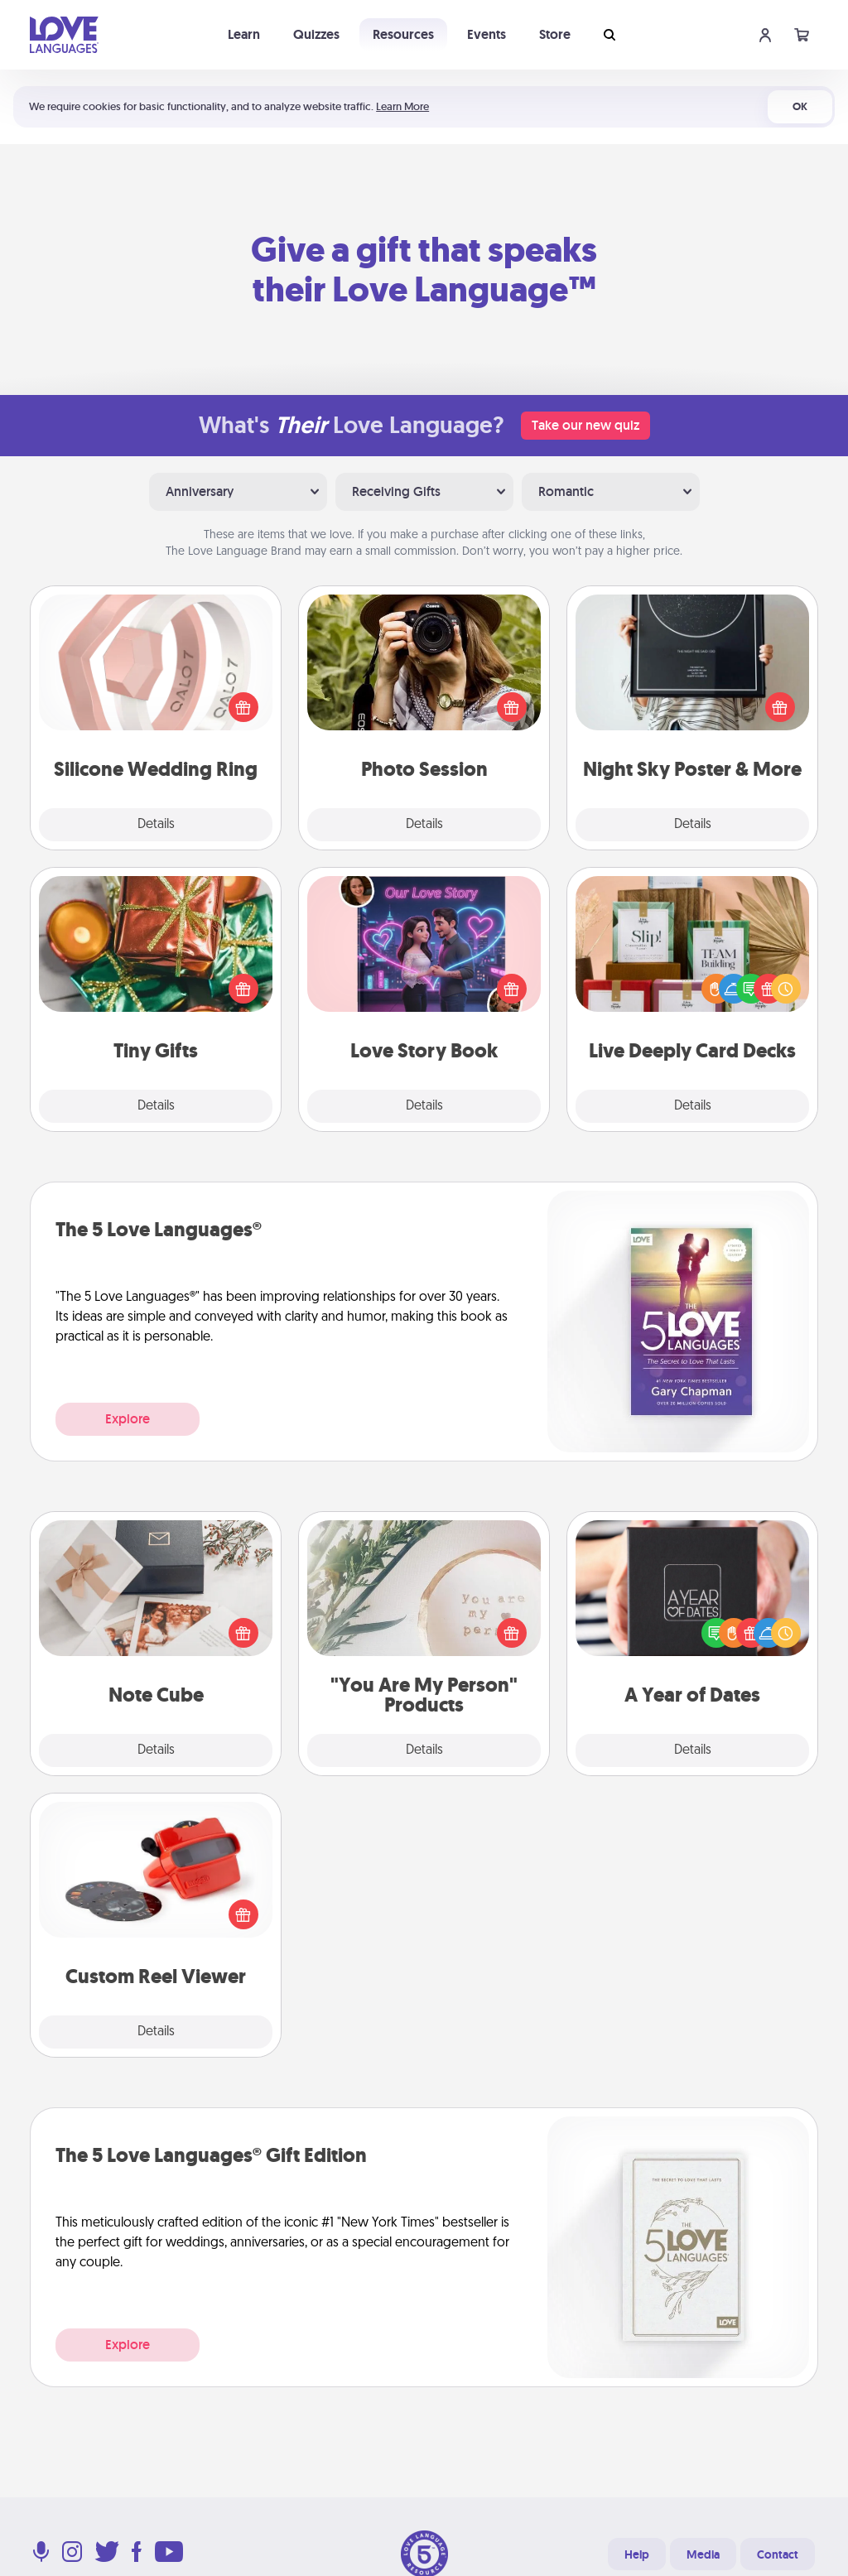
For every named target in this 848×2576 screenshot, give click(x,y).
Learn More (402, 106)
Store (555, 34)
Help (636, 2554)
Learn (244, 34)
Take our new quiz (585, 425)
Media (703, 2554)
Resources (403, 34)
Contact (777, 2554)
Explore (127, 1419)
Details (156, 824)
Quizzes (316, 34)
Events (486, 34)
